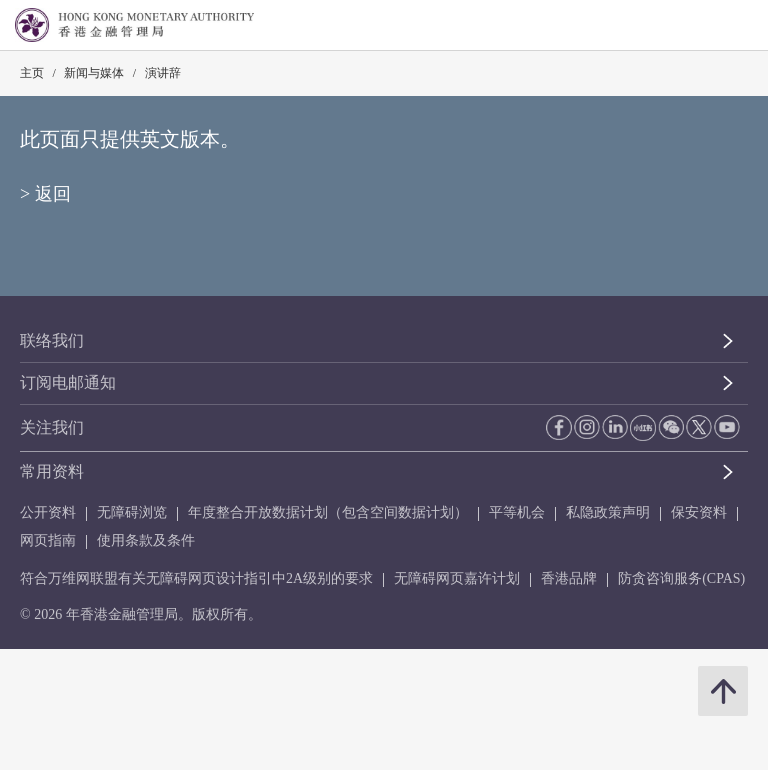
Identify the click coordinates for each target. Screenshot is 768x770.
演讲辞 (163, 73)
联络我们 (52, 340)
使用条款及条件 (146, 540)
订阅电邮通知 (68, 382)
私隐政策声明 (608, 512)
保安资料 (699, 512)
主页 (32, 73)
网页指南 (48, 540)
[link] (702, 26)
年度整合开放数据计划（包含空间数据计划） (328, 512)
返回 (53, 194)
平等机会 (517, 512)
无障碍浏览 (132, 512)
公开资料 (48, 512)
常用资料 (52, 471)
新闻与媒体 (94, 73)
